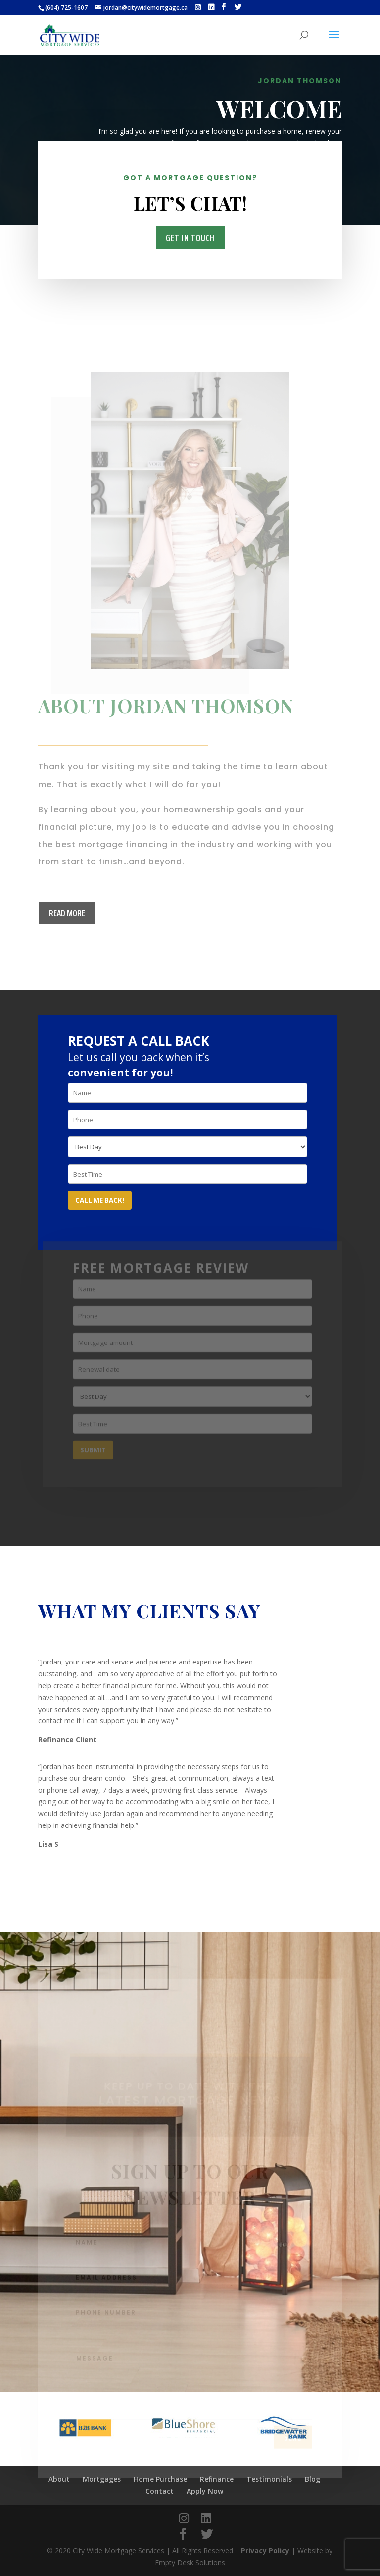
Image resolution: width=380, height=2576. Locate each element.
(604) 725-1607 (66, 7)
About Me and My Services (209, 171)
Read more (67, 913)
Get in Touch (190, 237)
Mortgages (309, 171)
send (293, 2451)
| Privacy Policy (262, 2550)
